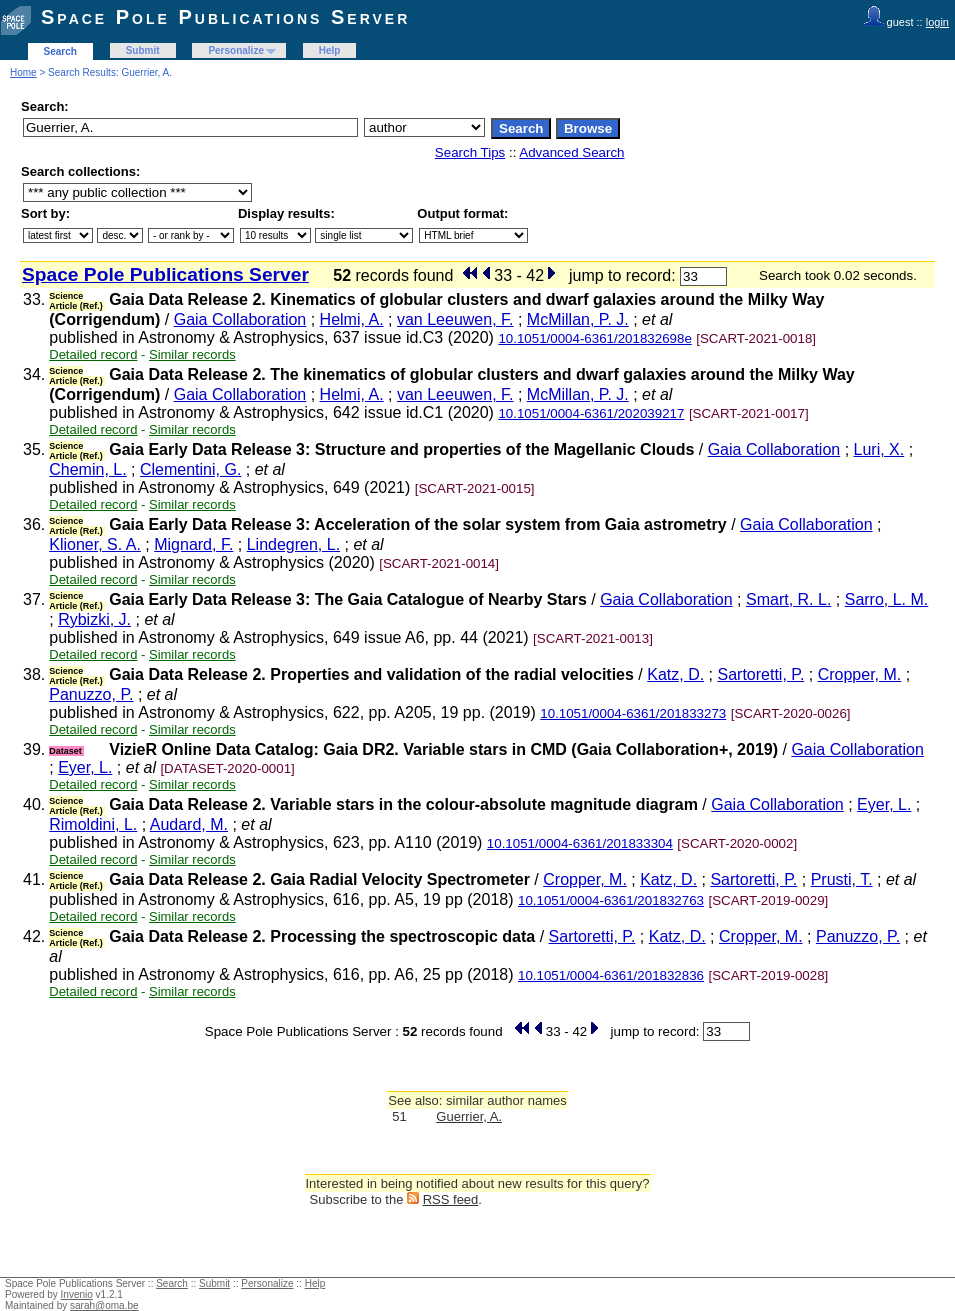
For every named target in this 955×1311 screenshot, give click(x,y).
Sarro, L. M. (887, 599)
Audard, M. (189, 824)
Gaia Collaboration (240, 319)
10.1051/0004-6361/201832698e (594, 338)
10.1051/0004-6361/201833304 (580, 843)
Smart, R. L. (788, 599)
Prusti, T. (842, 879)
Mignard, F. (193, 544)
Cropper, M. (860, 674)
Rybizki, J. (94, 619)
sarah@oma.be (104, 1305)
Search (60, 51)
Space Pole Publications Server (225, 17)
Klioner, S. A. (95, 544)
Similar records (192, 354)
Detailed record (93, 354)
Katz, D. (675, 674)
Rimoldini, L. (93, 824)
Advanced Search (571, 152)
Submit (143, 50)
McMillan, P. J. (578, 319)
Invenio (77, 1294)
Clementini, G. (190, 469)
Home (23, 72)
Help (330, 50)
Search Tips (470, 152)
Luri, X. (879, 449)
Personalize (236, 50)
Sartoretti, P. (760, 674)
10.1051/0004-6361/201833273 (633, 713)
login (937, 22)
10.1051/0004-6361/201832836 (611, 975)
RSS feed (451, 1199)
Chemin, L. (87, 469)
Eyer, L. (85, 767)
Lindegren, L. (293, 544)
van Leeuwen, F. (455, 319)
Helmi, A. (352, 319)
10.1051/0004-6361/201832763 (611, 900)
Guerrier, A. (469, 1116)
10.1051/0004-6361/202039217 (591, 413)
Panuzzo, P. (91, 694)
